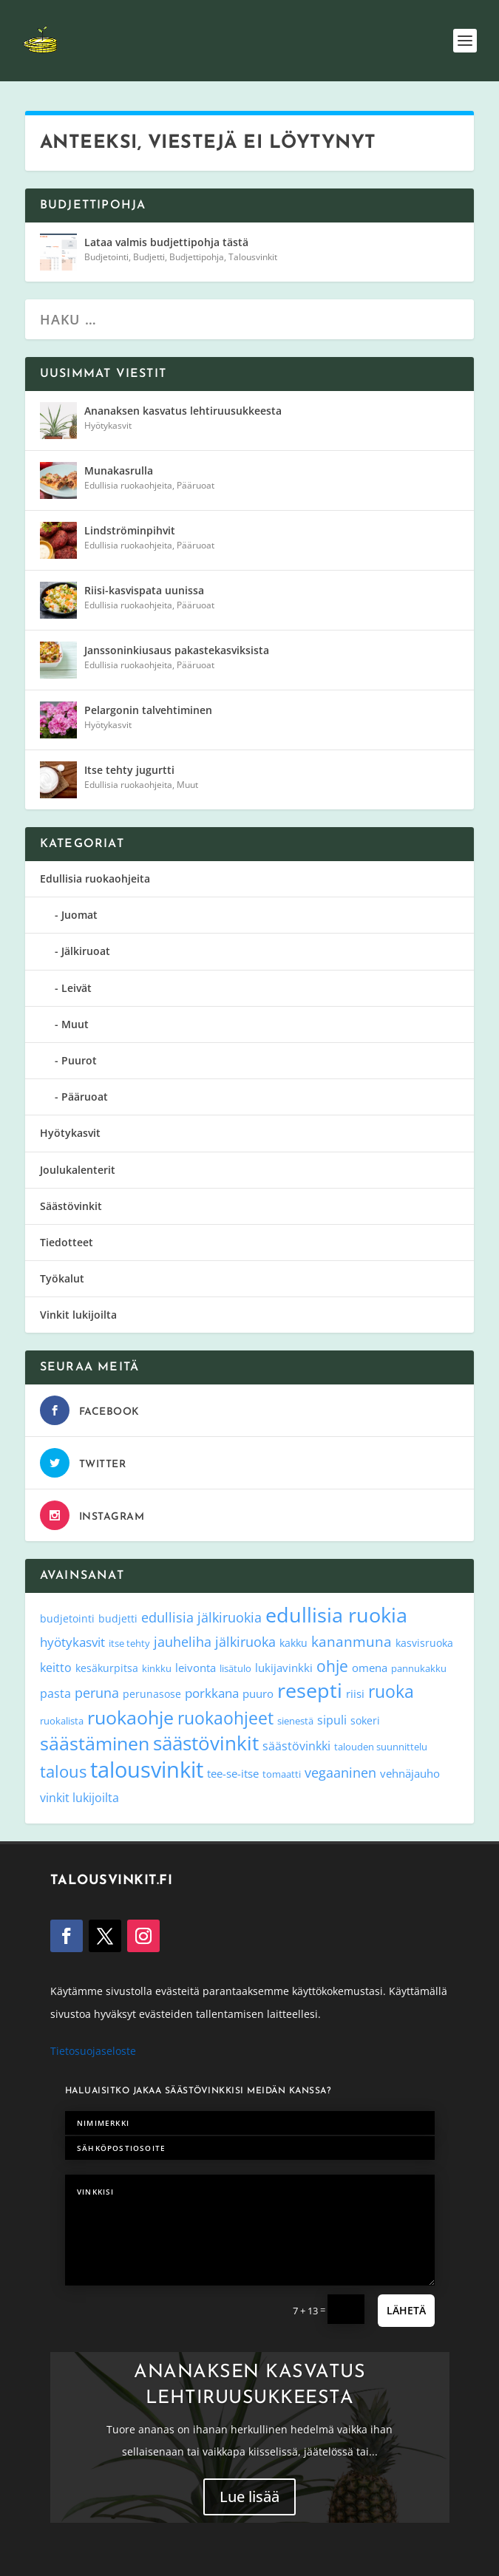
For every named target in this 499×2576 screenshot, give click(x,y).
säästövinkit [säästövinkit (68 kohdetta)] (206, 1743)
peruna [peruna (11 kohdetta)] (97, 1692)
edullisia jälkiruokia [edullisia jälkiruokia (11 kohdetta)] (201, 1617)
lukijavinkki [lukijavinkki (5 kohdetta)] (284, 1667)
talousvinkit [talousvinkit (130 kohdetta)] (146, 1769)
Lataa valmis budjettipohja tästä (166, 242)
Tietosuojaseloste (93, 2051)
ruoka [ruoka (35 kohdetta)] (391, 1691)
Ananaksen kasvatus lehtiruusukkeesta (183, 411)
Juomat (79, 915)
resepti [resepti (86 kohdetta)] (309, 1690)
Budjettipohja (196, 257)
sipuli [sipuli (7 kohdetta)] (332, 1719)
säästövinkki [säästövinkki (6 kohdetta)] (296, 1746)
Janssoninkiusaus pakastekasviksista (176, 650)
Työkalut (62, 1278)
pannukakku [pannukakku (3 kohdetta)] (419, 1668)
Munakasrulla (118, 470)
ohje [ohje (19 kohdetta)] (332, 1666)
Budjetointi (106, 257)
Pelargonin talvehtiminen (148, 710)
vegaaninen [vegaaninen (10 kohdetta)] (340, 1772)
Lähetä (406, 2310)
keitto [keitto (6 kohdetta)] (56, 1667)
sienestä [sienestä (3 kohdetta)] (295, 1720)
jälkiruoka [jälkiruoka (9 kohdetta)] (245, 1642)
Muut (187, 784)
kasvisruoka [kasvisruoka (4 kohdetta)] (424, 1643)
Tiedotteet (66, 1242)
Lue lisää (249, 2497)
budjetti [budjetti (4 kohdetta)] (118, 1618)
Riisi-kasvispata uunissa (144, 590)
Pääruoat (195, 485)
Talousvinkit (252, 257)
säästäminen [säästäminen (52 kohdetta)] (94, 1743)
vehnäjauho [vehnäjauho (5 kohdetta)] (410, 1773)
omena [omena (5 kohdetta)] (369, 1667)
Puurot (79, 1060)
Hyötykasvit (108, 425)
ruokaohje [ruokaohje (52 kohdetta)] (130, 1717)
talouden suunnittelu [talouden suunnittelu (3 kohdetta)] (380, 1746)
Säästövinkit (71, 1206)
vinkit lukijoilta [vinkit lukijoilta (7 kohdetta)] (79, 1797)
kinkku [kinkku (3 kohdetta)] (157, 1668)
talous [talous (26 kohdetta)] (63, 1771)
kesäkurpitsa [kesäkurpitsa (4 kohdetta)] (106, 1668)
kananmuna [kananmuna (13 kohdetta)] (351, 1641)
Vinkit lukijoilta (78, 1315)
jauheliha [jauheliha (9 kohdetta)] (182, 1642)
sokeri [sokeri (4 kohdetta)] (365, 1720)
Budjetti (149, 257)
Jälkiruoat (85, 951)
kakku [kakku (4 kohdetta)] (293, 1643)
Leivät (76, 988)
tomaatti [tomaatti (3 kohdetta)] (281, 1774)
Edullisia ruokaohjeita (128, 485)
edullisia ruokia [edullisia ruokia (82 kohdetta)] (336, 1614)
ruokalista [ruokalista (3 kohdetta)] (62, 1720)
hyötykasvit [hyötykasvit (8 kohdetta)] (72, 1642)
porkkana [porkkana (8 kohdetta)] (212, 1693)
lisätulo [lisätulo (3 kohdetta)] (235, 1668)
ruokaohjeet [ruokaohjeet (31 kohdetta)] (225, 1718)
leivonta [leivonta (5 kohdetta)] (195, 1667)
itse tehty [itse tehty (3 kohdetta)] (129, 1643)
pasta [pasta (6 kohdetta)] (55, 1693)
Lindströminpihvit (129, 530)
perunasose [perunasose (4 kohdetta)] (152, 1694)
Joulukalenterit (77, 1170)
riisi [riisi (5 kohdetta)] (355, 1693)
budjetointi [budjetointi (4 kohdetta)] (67, 1618)
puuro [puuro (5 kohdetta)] (258, 1693)
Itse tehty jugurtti (129, 770)
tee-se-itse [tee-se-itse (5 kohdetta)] (233, 1773)
